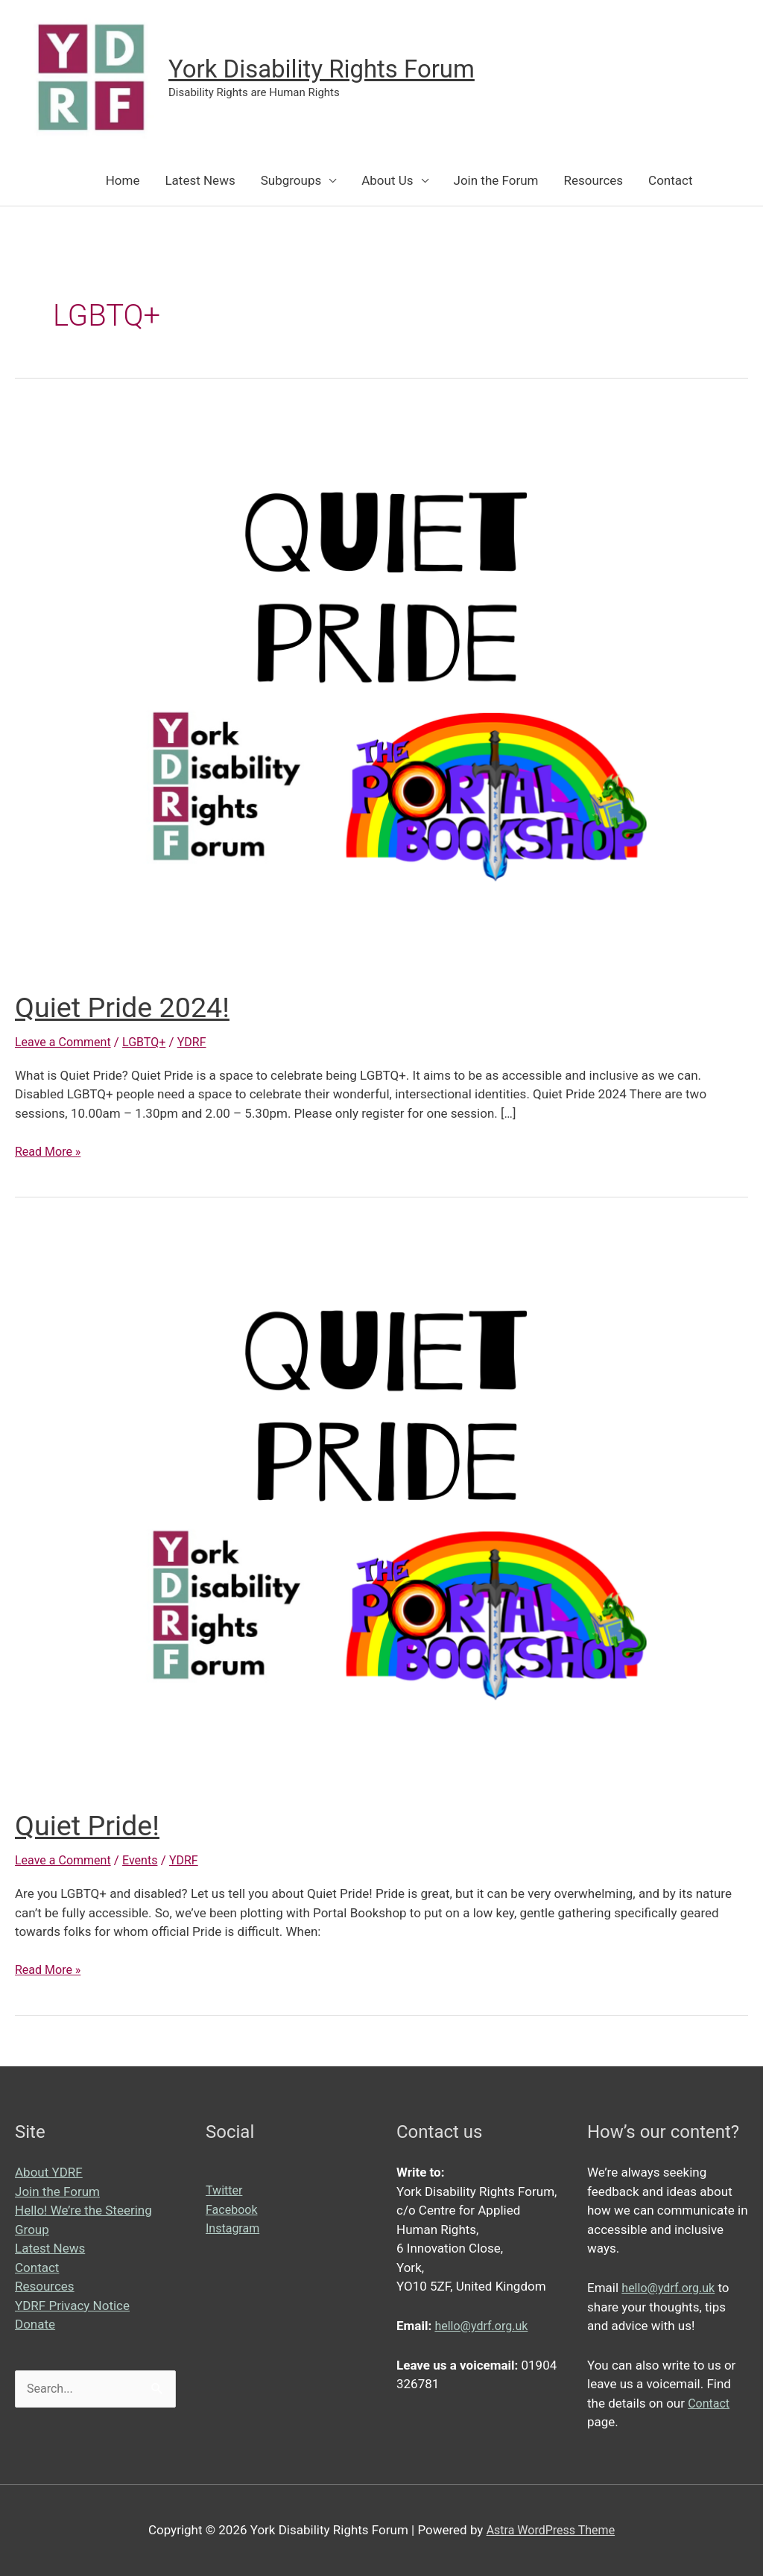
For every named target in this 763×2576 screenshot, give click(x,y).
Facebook (233, 2209)
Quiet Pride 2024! (129, 1007)
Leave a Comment (66, 1041)
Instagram (234, 2228)
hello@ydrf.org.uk (484, 2325)
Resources (593, 180)
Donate (35, 2324)
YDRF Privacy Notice (72, 2305)
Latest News (200, 180)
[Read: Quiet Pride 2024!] (381, 688)
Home (123, 180)
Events (146, 1859)
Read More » (50, 1152)
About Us (387, 180)
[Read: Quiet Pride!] (381, 1507)
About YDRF (49, 2172)
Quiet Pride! (91, 1825)
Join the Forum (496, 180)
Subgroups (291, 180)
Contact (670, 180)
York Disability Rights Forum (331, 69)
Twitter (225, 2190)
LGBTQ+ (151, 1041)
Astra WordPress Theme (550, 2529)
